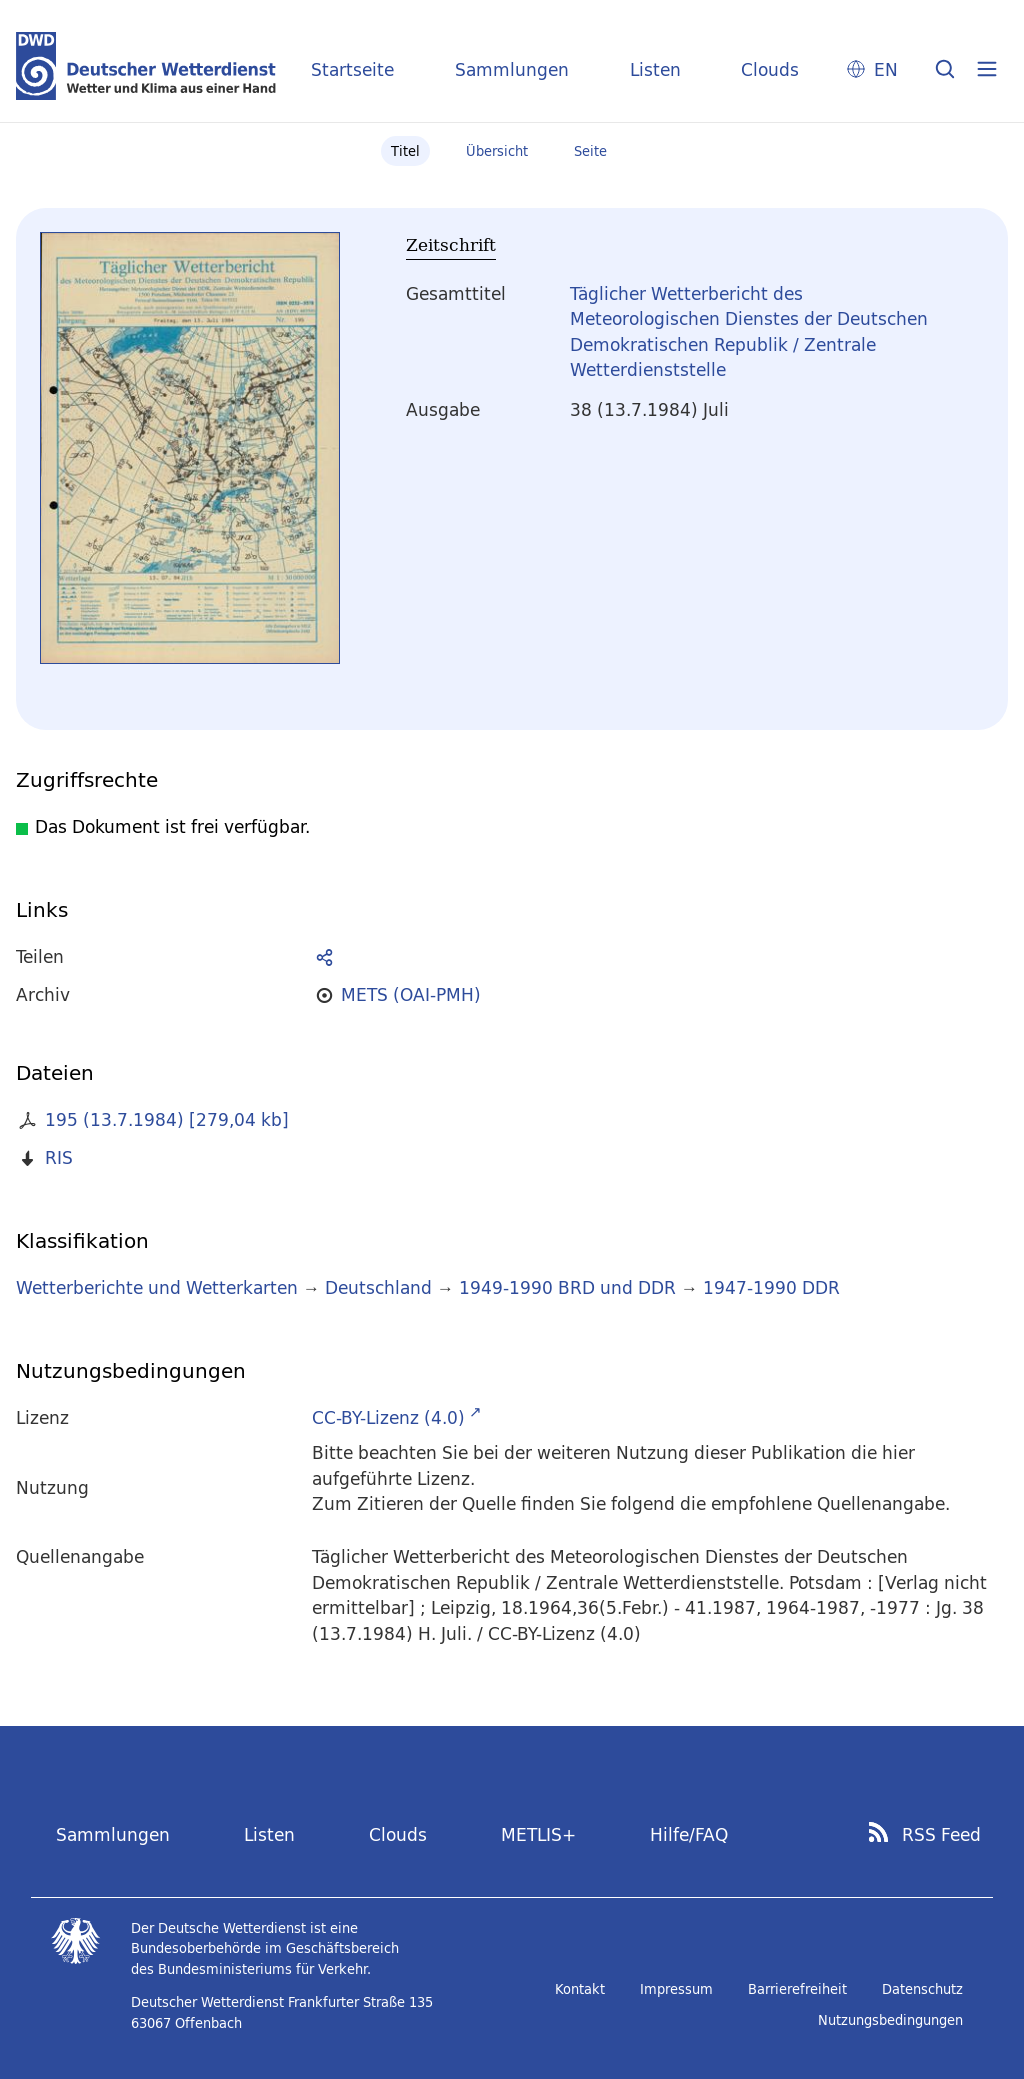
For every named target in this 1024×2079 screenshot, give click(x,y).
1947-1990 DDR (771, 1287)
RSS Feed (941, 1835)
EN (886, 69)
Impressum (676, 1989)
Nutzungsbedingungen (890, 2020)
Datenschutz (922, 1989)
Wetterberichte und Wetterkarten (157, 1287)
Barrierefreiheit (797, 1989)
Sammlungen (512, 69)
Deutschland (378, 1287)
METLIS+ (538, 1834)
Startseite (352, 69)
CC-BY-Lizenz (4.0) (388, 1417)
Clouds (770, 69)
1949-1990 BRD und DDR (567, 1287)
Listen (655, 69)
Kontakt (580, 1989)
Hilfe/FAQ (689, 1834)
